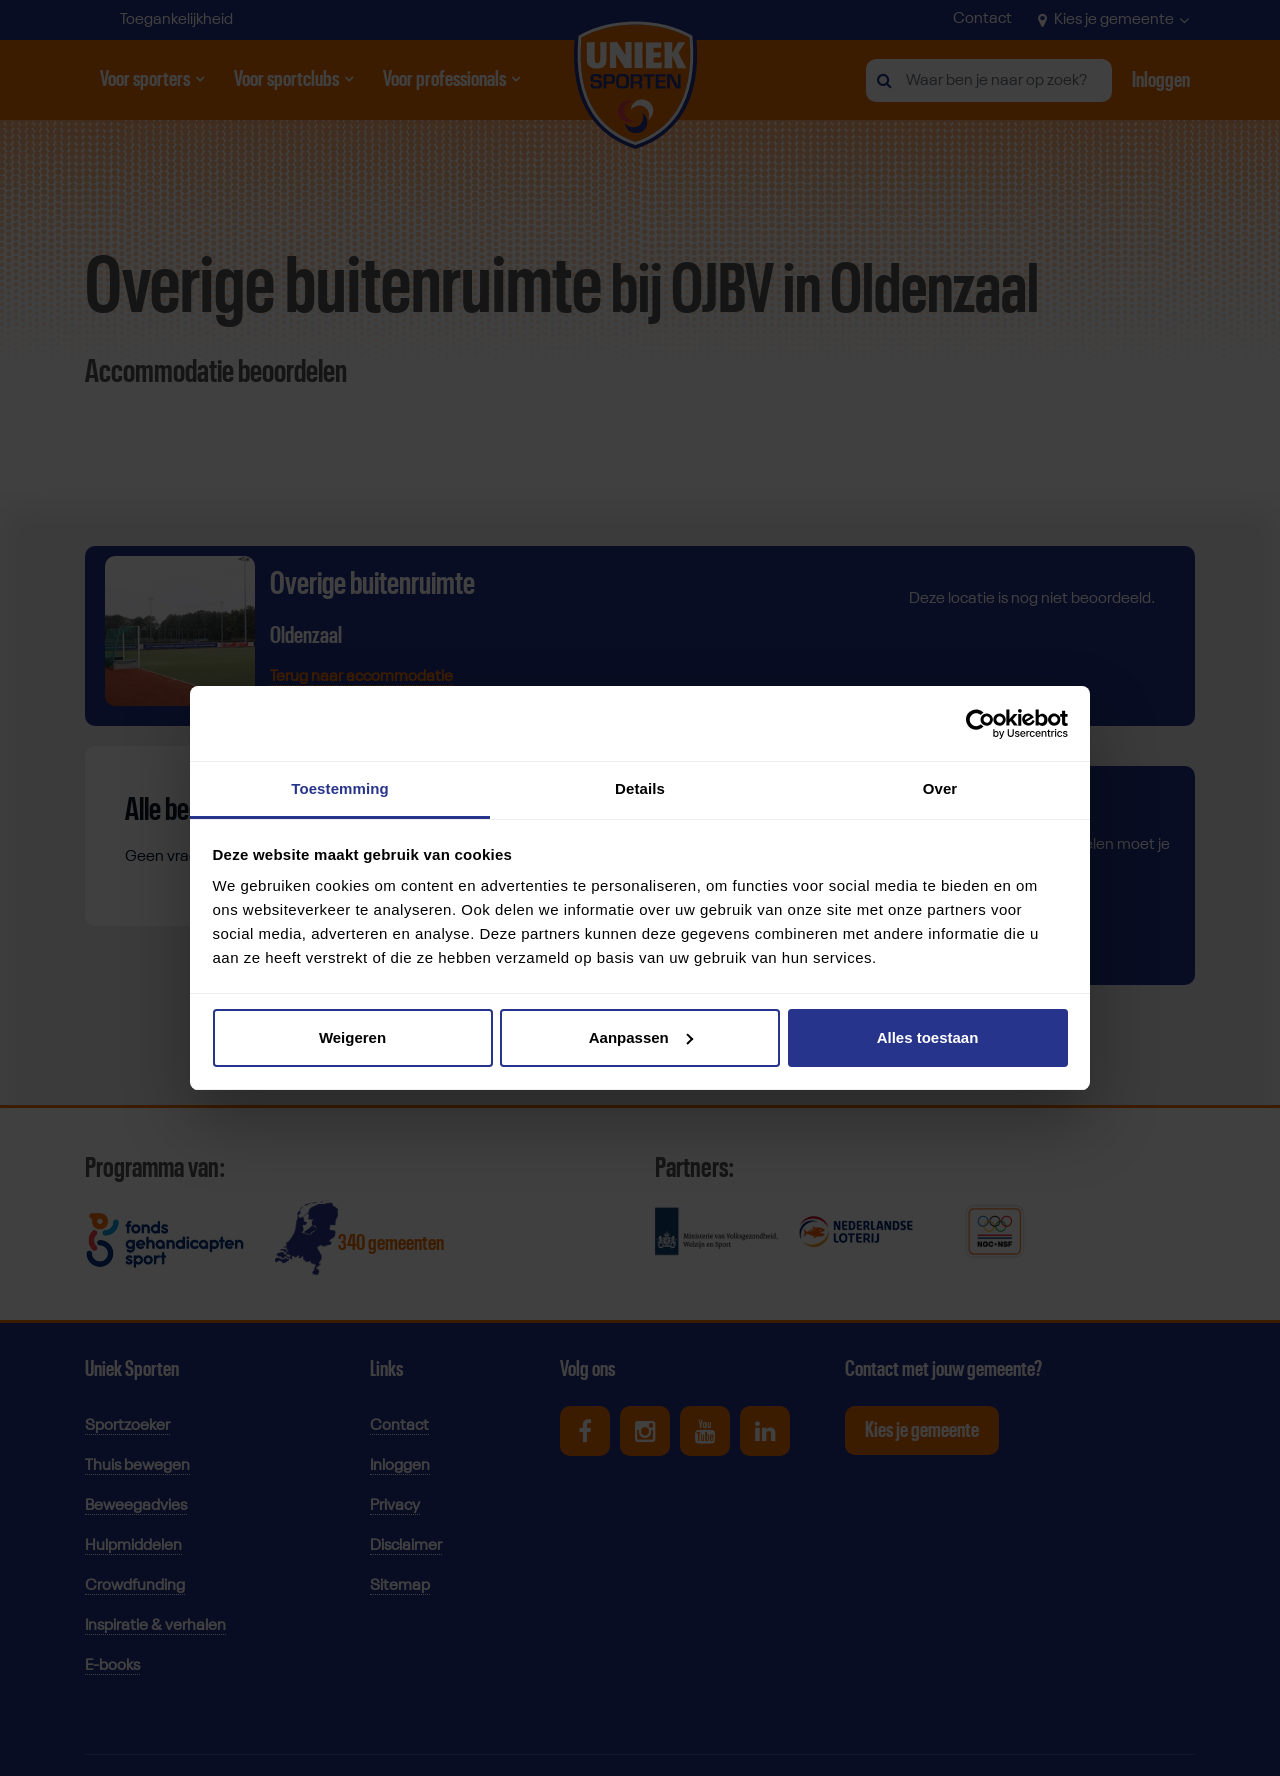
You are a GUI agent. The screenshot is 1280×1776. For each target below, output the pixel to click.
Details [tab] (640, 788)
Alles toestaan (928, 1037)
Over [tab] (940, 788)
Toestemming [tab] (340, 788)
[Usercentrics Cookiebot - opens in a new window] (980, 724)
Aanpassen (641, 1037)
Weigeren (352, 1037)
